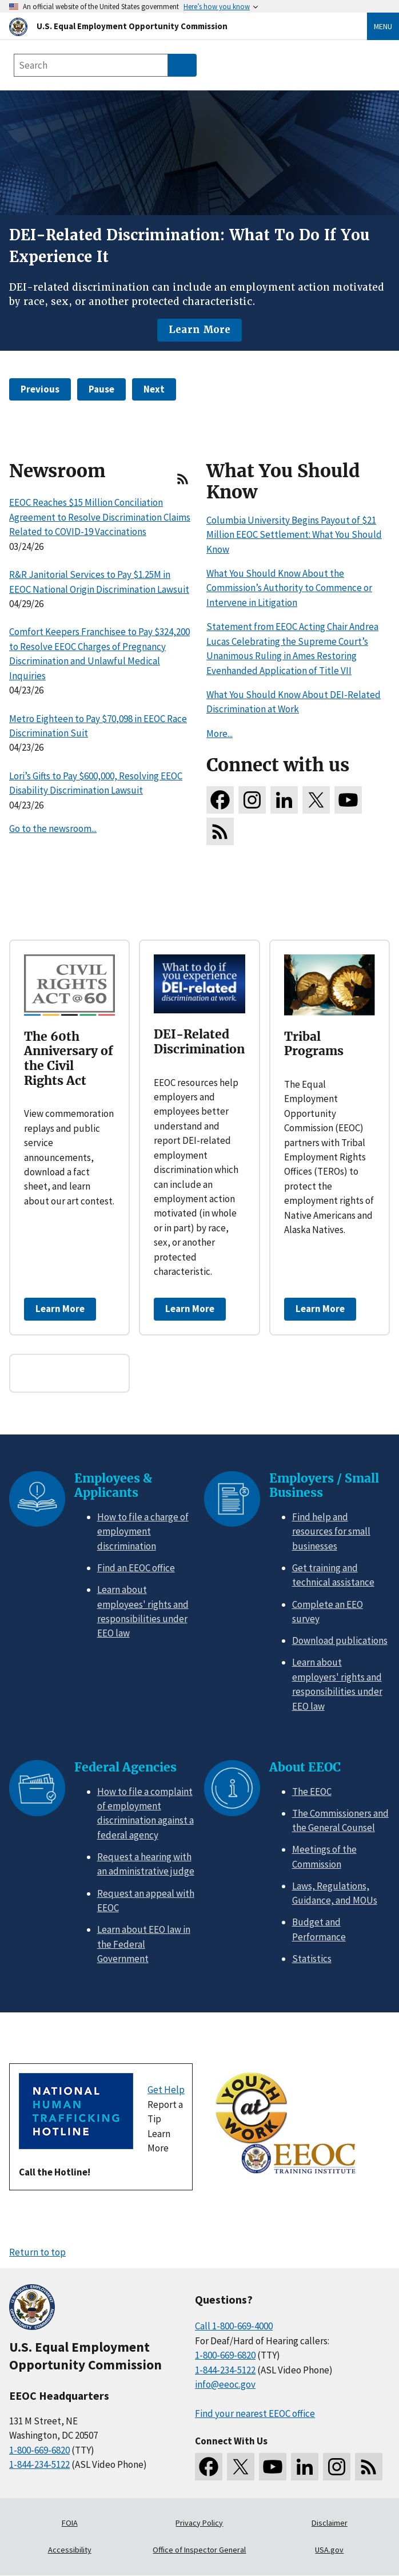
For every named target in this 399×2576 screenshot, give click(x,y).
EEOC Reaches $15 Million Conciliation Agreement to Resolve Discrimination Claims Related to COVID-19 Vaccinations (99, 517)
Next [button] (154, 389)
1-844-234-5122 (39, 2464)
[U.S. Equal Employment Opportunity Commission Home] (174, 26)
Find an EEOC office (136, 1568)
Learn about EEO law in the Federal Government (143, 1944)
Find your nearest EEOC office (255, 2413)
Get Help (166, 2089)
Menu (383, 26)
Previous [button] (40, 389)
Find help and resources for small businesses (331, 1531)
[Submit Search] (182, 65)
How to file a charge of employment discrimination (143, 1531)
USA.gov (329, 2550)
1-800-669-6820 (39, 2450)
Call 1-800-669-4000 (234, 2326)
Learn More (199, 329)
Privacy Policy (199, 2523)
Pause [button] (101, 389)
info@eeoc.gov (225, 2384)
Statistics (312, 1958)
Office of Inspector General (199, 2550)
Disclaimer (330, 2523)
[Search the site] (91, 65)
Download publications (340, 1640)
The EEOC (312, 1791)
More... (219, 733)
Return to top (37, 2252)
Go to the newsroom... (53, 828)
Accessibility (69, 2550)
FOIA (70, 2523)
